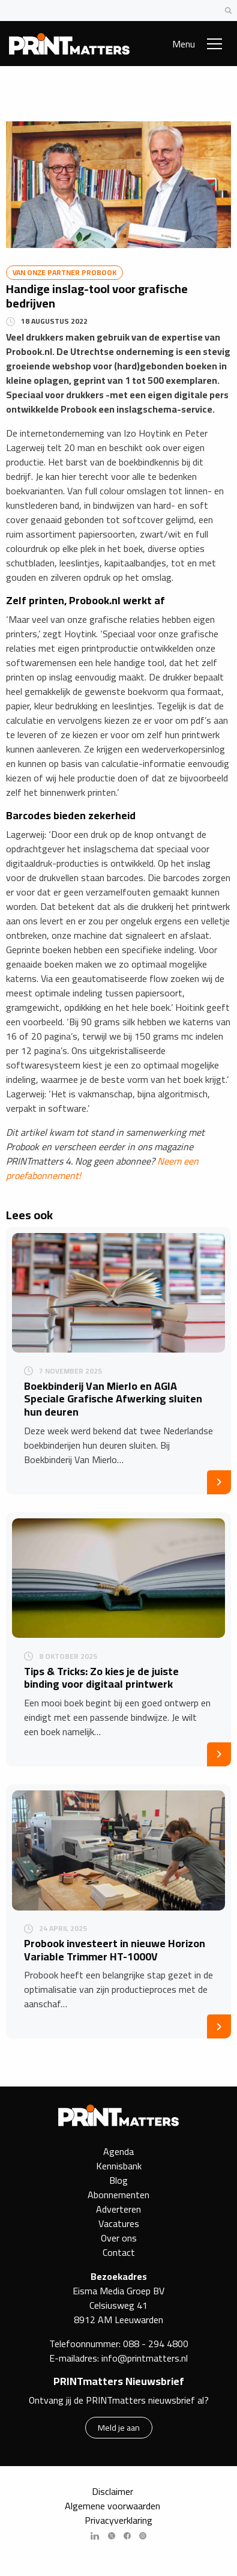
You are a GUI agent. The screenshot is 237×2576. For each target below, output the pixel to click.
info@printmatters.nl (144, 2358)
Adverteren (118, 2209)
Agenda (118, 2151)
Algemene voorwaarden (112, 2506)
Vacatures (118, 2223)
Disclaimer (112, 2491)
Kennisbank (119, 2166)
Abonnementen (118, 2195)
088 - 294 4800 (155, 2344)
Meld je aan (119, 2427)
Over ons (119, 2238)
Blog (118, 2180)
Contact (119, 2252)
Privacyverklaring (118, 2520)
